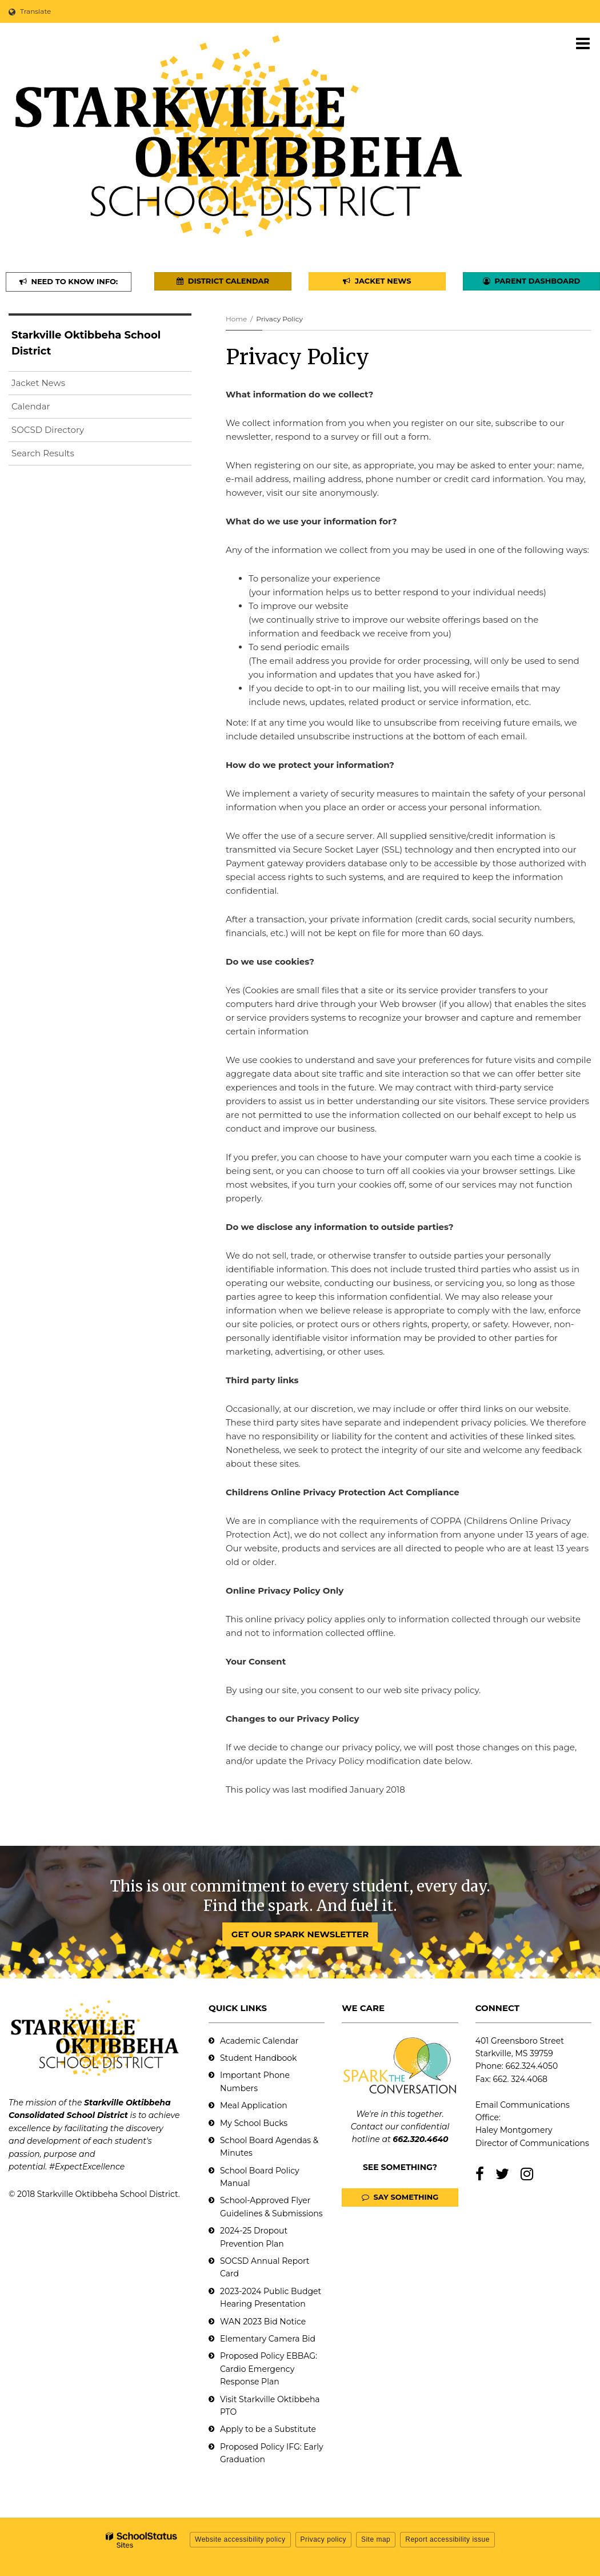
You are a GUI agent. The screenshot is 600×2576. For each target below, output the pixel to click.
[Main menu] (583, 43)
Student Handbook (258, 2058)
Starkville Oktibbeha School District (86, 343)
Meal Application (253, 2105)
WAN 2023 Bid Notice (263, 2321)
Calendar (30, 406)
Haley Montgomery (514, 2130)
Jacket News (38, 382)
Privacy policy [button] (323, 2539)
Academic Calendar (259, 2041)
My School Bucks (253, 2123)
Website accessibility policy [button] (240, 2539)
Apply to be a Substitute (268, 2429)
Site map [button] (375, 2539)
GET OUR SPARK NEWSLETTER (300, 1934)
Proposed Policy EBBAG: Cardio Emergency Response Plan (268, 2369)
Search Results (42, 453)
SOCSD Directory (47, 429)
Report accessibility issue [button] (447, 2539)
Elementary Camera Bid (267, 2339)
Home (236, 318)
